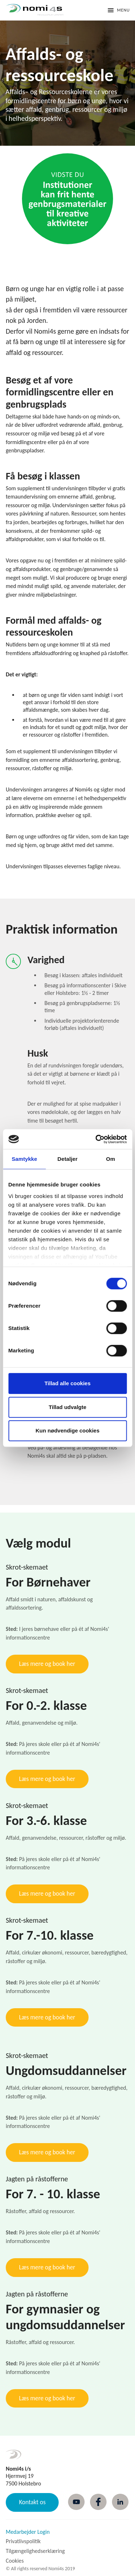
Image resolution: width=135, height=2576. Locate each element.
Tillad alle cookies (67, 1383)
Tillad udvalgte (67, 1407)
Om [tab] (110, 1159)
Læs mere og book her (47, 1664)
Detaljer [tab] (68, 1159)
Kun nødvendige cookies (68, 1430)
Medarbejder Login (28, 2531)
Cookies (15, 2560)
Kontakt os (32, 2502)
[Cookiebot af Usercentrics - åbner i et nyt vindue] (96, 1139)
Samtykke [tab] (24, 1159)
